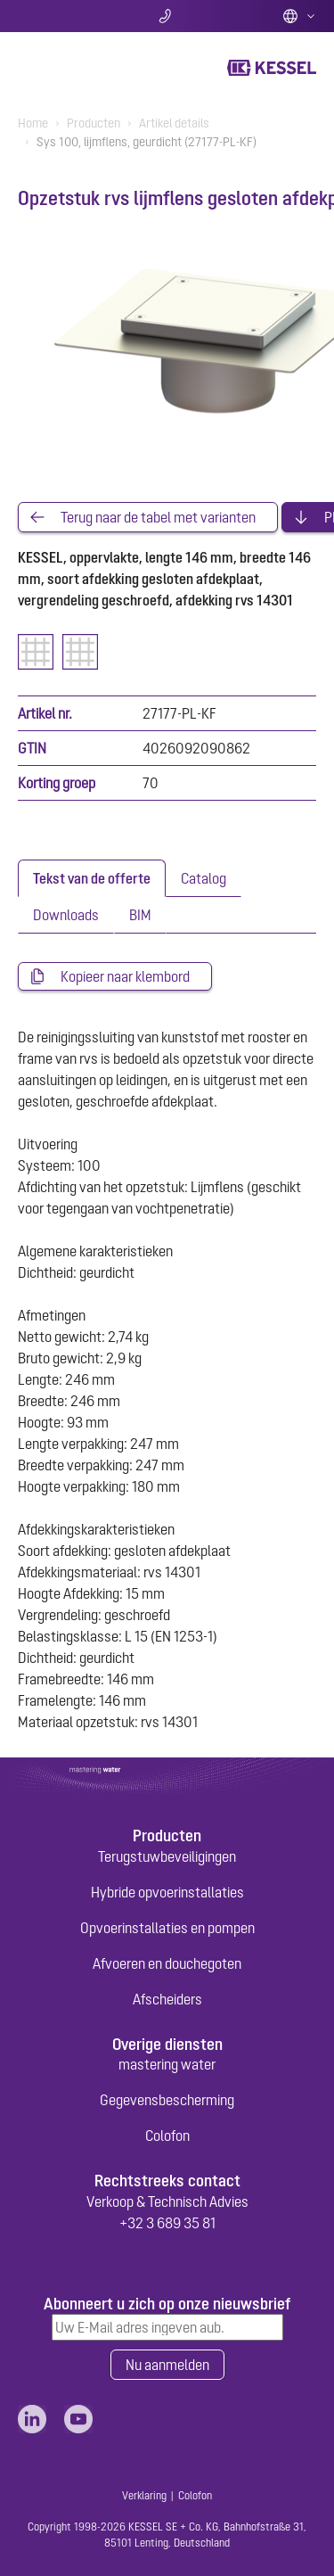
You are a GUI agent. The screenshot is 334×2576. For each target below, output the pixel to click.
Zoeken (67, 16)
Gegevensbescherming (167, 2100)
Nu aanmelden (167, 2365)
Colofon (167, 2135)
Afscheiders (167, 1999)
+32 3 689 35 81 (167, 2223)
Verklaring (144, 2496)
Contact (167, 16)
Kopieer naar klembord (125, 976)
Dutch (299, 16)
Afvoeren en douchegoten (167, 1963)
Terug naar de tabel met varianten (158, 517)
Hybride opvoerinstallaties (167, 1892)
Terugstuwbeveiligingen (167, 1856)
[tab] (92, 878)
